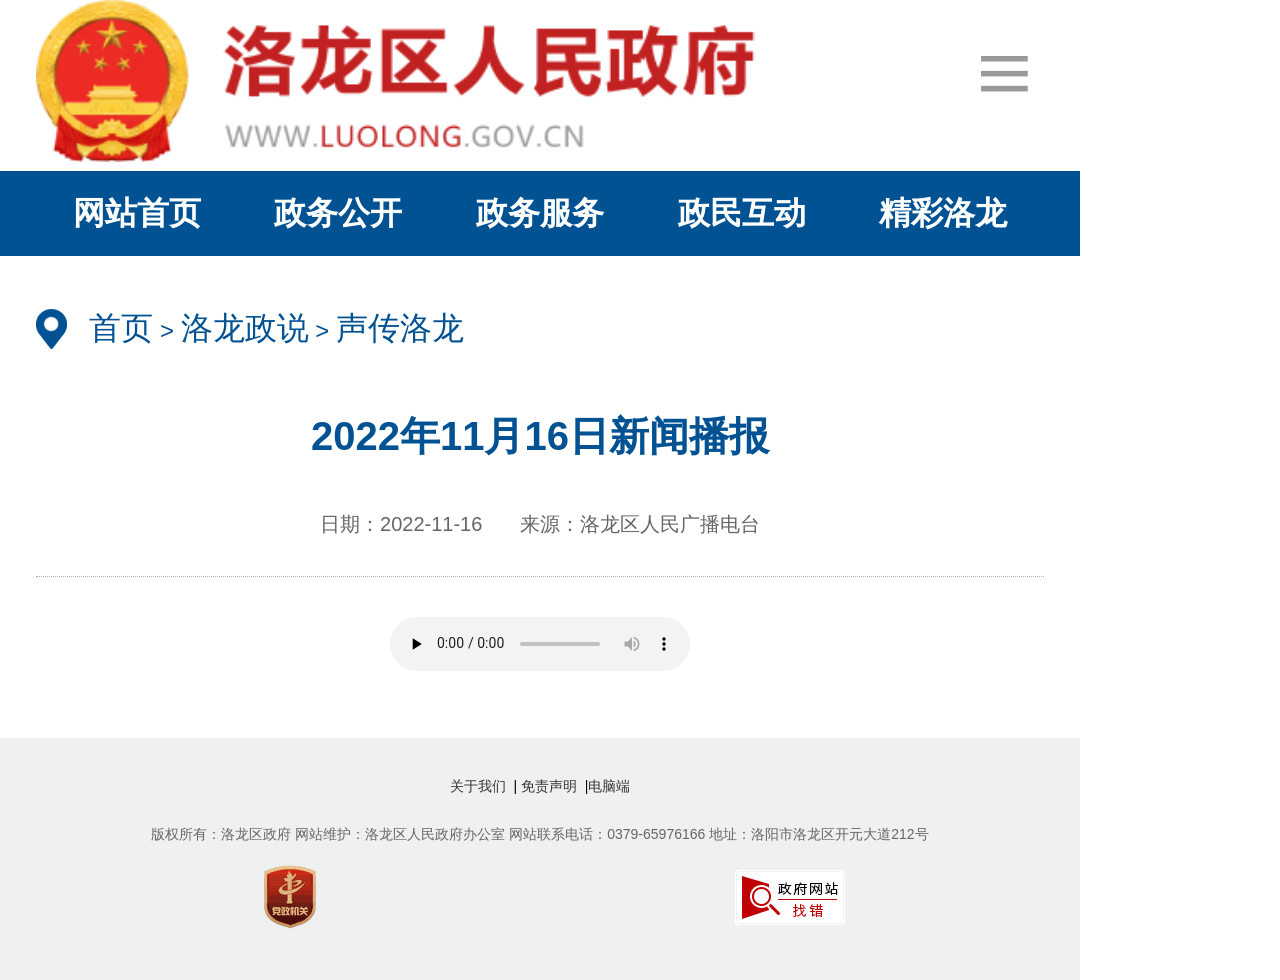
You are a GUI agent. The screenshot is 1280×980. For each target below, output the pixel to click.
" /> (540, 644)
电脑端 (609, 786)
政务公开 (338, 213)
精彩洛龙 (943, 213)
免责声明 (551, 786)
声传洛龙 (400, 328)
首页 (121, 328)
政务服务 (540, 213)
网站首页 (137, 213)
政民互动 (742, 213)
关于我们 (482, 786)
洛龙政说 (245, 328)
